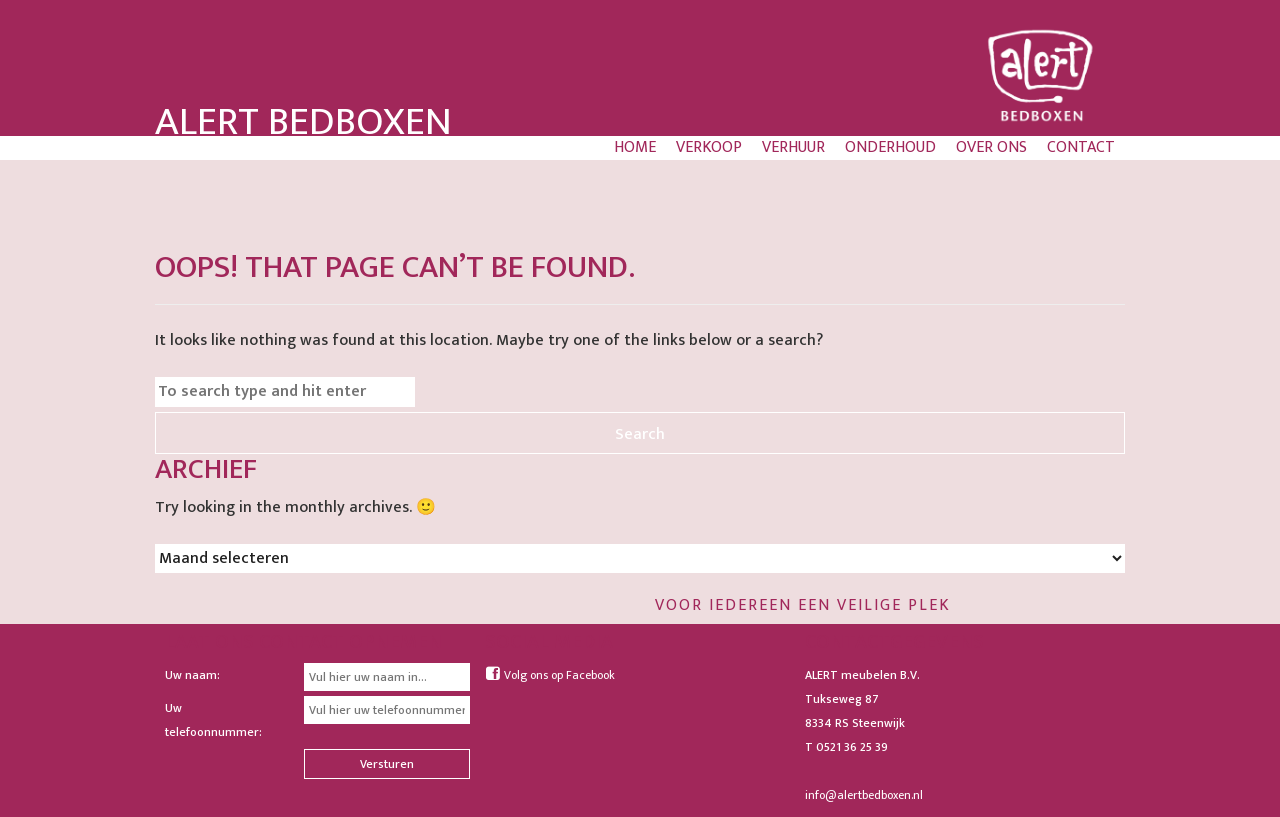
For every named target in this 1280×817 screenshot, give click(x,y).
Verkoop (709, 148)
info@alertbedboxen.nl (864, 795)
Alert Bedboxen (303, 122)
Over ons (991, 148)
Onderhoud (890, 148)
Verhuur (793, 148)
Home (635, 148)
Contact (1081, 148)
